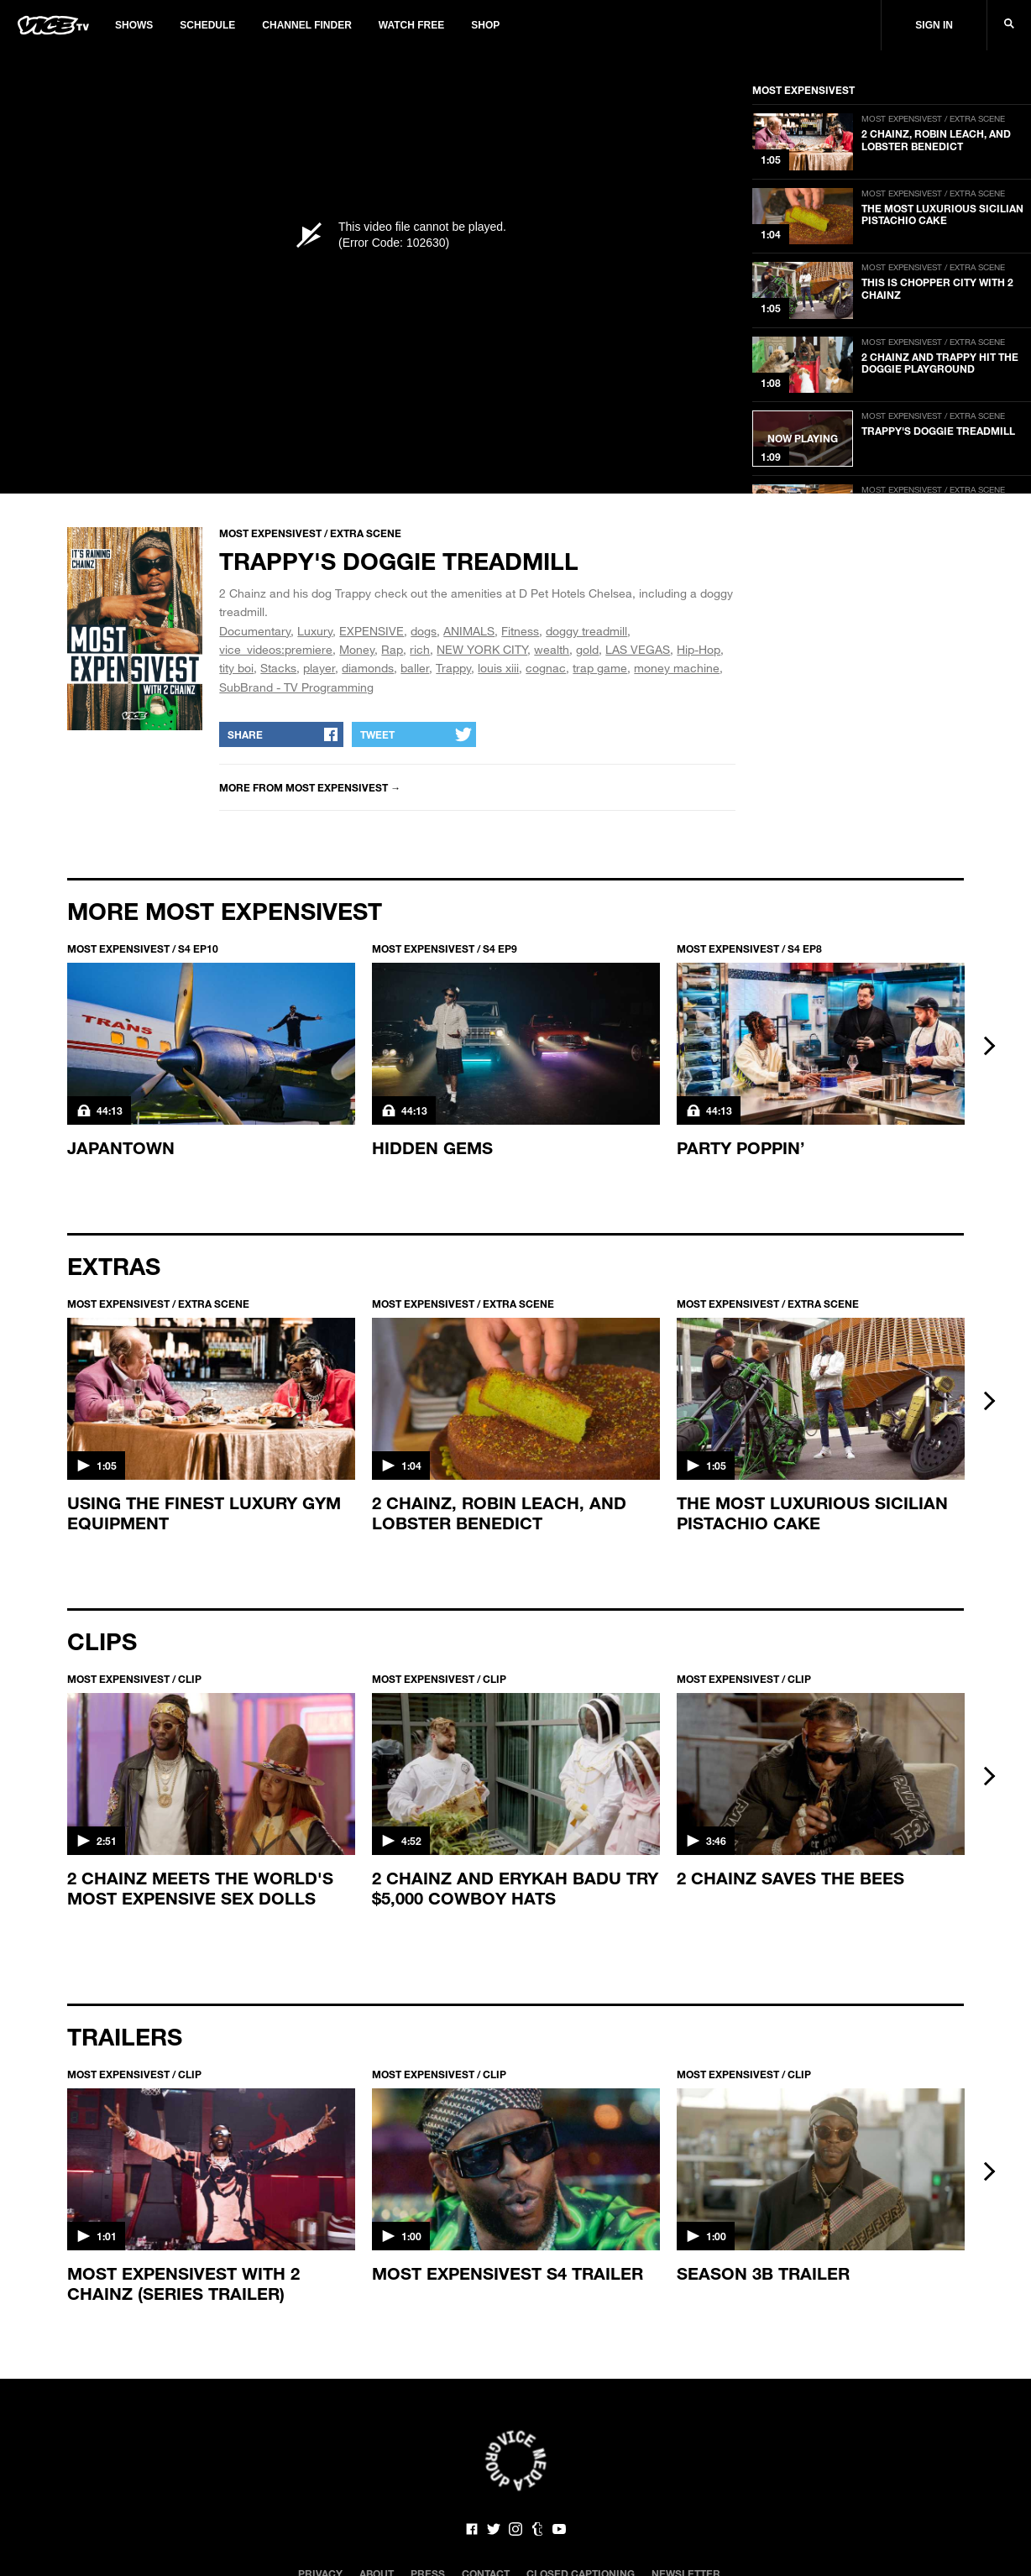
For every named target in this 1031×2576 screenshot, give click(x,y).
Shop (485, 25)
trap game (600, 668)
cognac (546, 668)
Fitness (520, 631)
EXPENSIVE (371, 631)
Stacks (278, 668)
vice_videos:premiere (275, 649)
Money (356, 649)
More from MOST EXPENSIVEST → (309, 787)
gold (587, 649)
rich (420, 649)
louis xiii (498, 668)
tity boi (236, 668)
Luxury (314, 631)
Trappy (453, 668)
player (319, 668)
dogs (424, 631)
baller (414, 668)
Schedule (207, 25)
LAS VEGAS (637, 649)
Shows (134, 25)
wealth (551, 649)
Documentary (254, 631)
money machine (677, 668)
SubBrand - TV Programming (296, 687)
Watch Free (411, 25)
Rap (392, 649)
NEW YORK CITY (482, 649)
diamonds (368, 668)
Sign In (934, 25)
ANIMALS (469, 631)
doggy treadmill (586, 631)
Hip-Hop (698, 649)
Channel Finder (306, 25)
